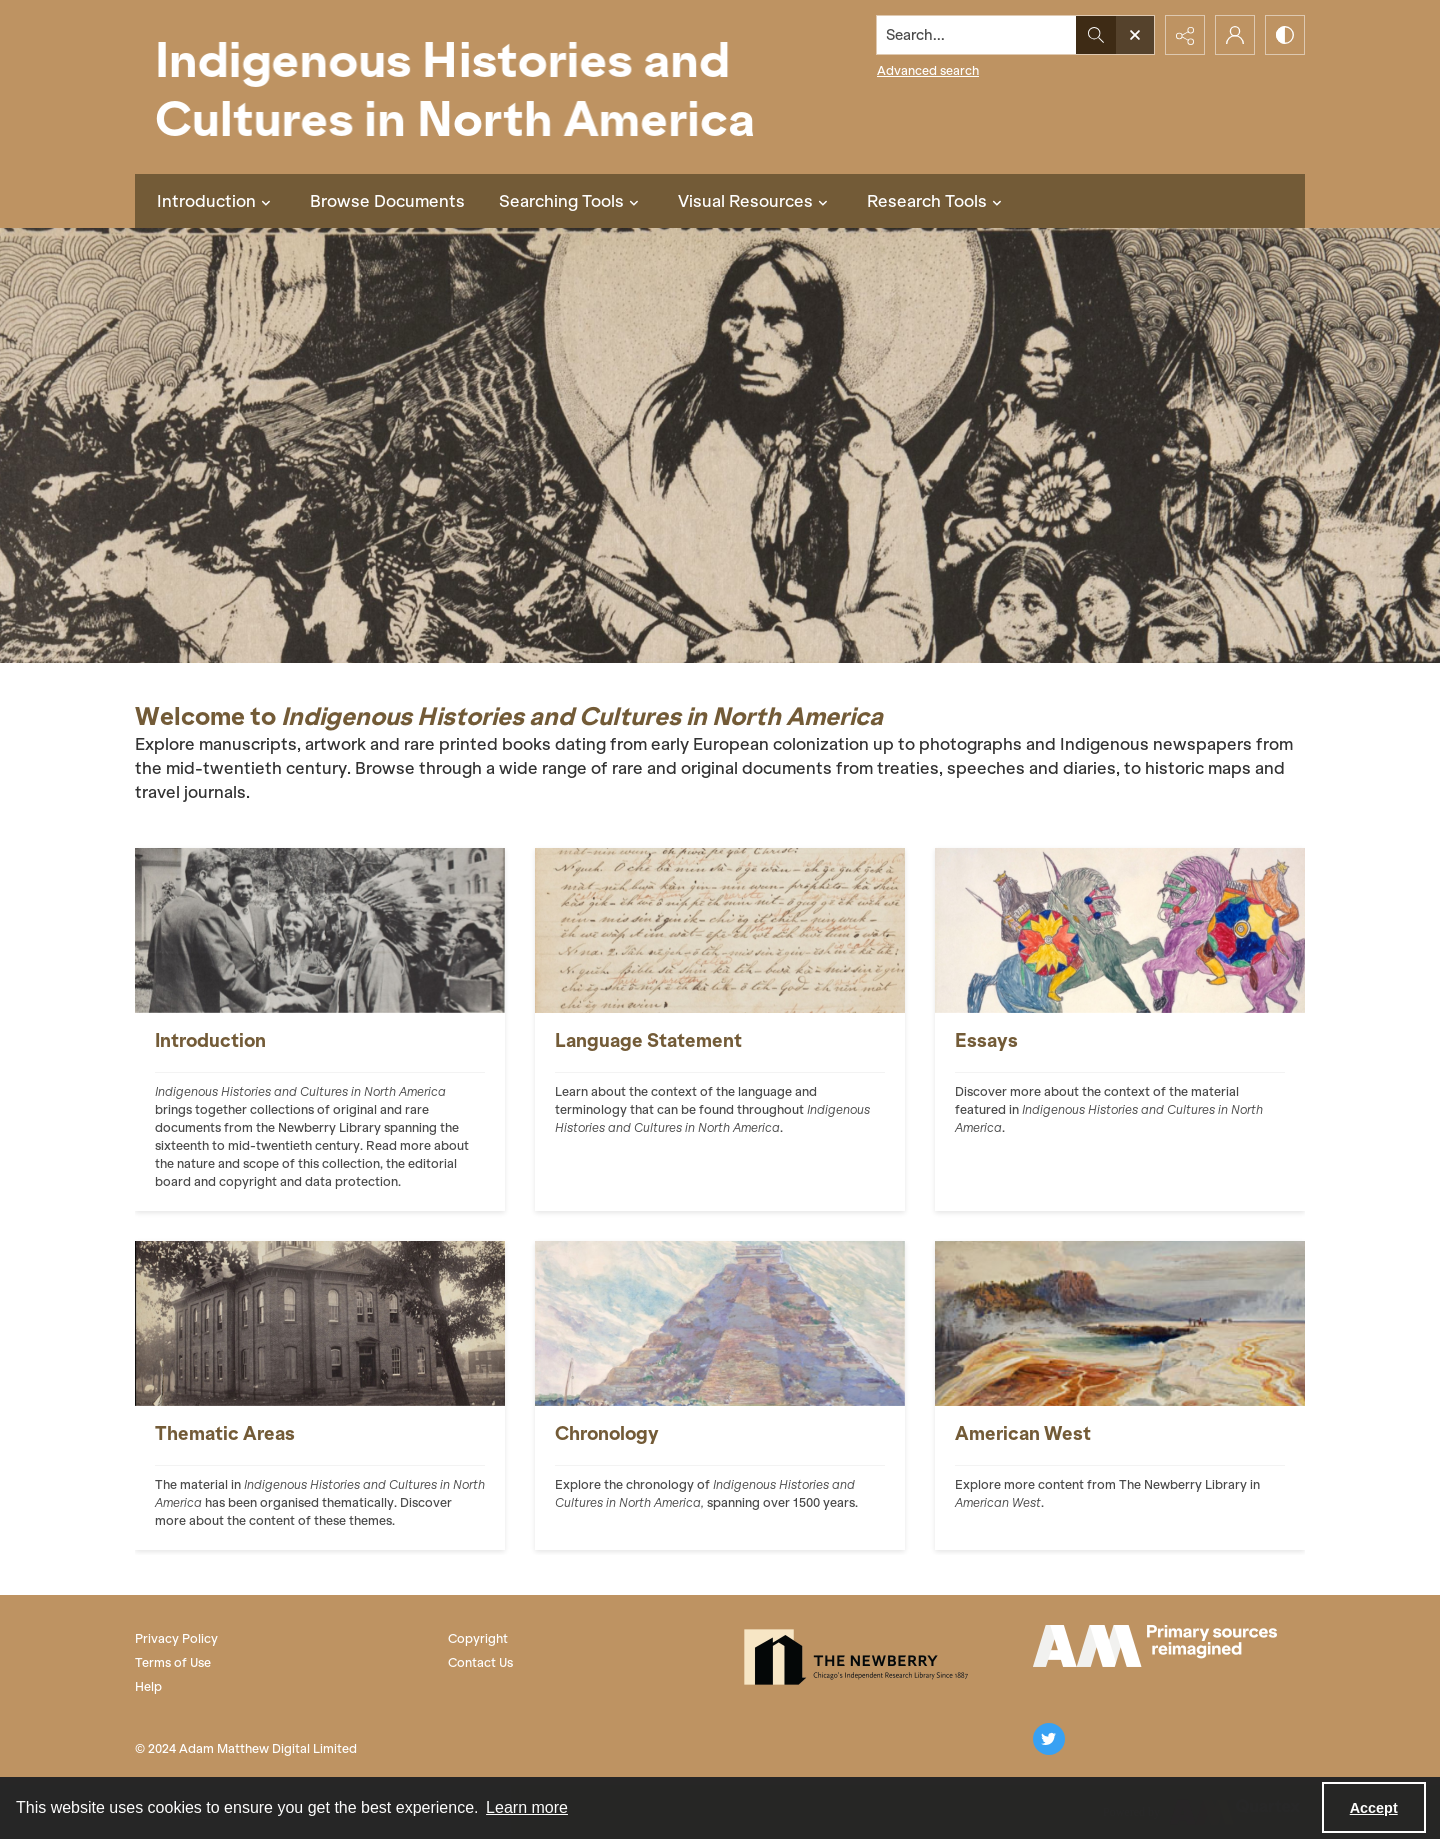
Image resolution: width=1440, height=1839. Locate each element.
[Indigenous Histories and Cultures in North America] (455, 87)
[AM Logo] (1155, 1646)
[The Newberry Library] (862, 1657)
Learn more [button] (527, 1807)
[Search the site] (977, 35)
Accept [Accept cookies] (1374, 1808)
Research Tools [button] (937, 201)
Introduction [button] (216, 201)
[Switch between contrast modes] (1285, 35)
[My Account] (1235, 35)
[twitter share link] (1049, 1739)
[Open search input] (1135, 35)
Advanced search (928, 70)
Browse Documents (387, 201)
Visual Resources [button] (755, 201)
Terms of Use (173, 1662)
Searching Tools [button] (571, 201)
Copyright (478, 1638)
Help (148, 1686)
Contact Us (480, 1662)
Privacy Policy (176, 1638)
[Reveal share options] (1185, 35)
